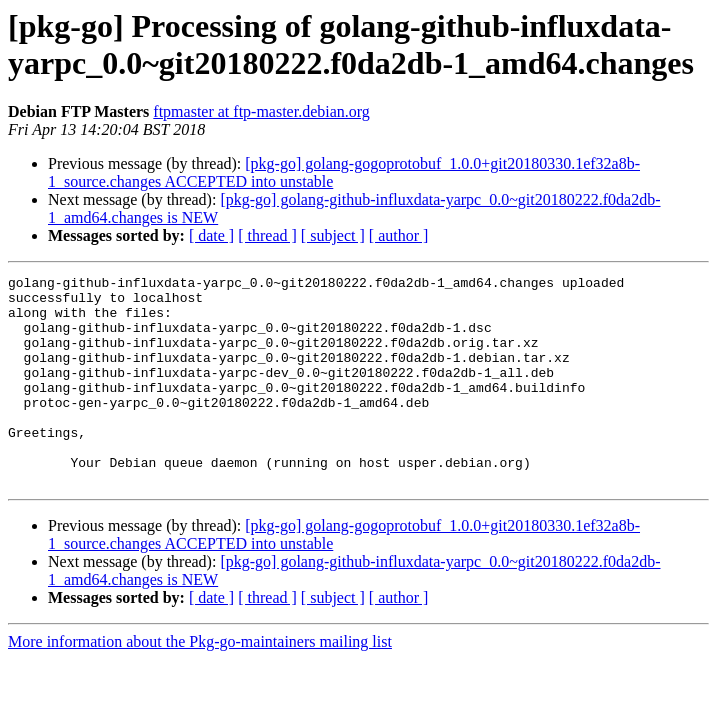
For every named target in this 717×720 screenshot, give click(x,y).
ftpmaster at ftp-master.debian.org (261, 111)
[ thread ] (267, 235)
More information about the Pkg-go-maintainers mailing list (200, 683)
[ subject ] (333, 235)
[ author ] (399, 235)
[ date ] (211, 235)
